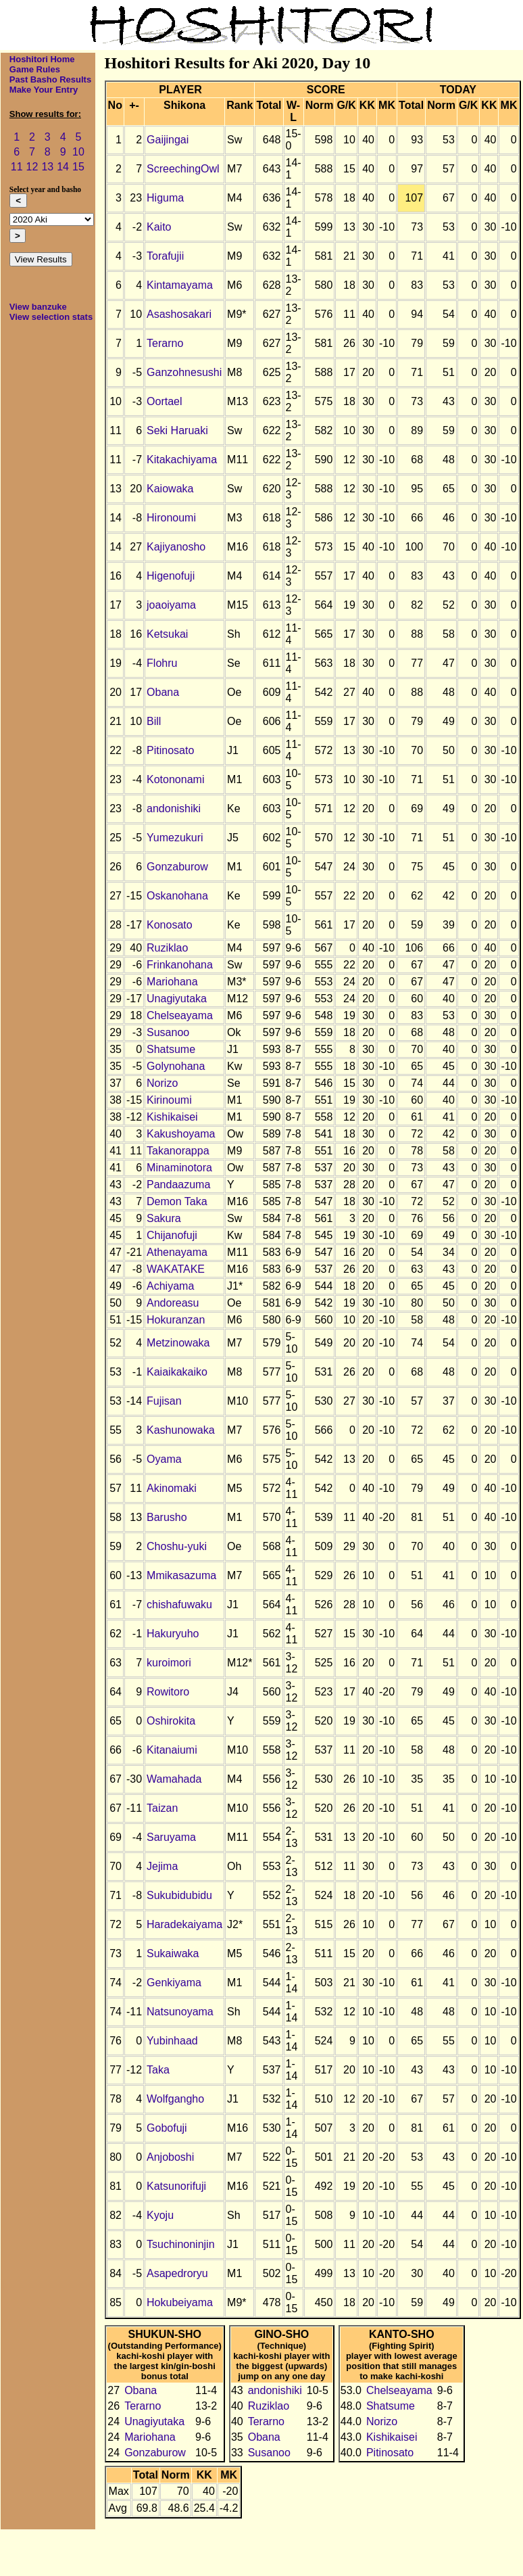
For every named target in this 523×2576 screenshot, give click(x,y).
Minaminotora (179, 1167)
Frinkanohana (180, 964)
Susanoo (168, 1032)
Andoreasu (173, 1303)
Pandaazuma (178, 1184)
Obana (163, 692)
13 (47, 166)
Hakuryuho (173, 1633)
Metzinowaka (178, 1343)
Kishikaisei (172, 1117)
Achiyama (170, 1286)
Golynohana (176, 1066)
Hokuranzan (176, 1320)
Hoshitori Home (42, 59)
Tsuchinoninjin (181, 2244)
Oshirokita (171, 1721)
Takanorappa (178, 1150)
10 (78, 152)
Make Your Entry (43, 90)
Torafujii (165, 256)
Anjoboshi (170, 2157)
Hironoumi (171, 517)
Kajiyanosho (176, 547)
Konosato (170, 925)
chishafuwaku (179, 1604)
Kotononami (175, 779)
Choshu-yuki (177, 1546)
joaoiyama (171, 605)
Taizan (162, 1808)
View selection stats (51, 317)
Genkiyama (174, 1982)
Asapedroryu (177, 2273)
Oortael (164, 401)
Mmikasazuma (181, 1575)
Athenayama (177, 1252)
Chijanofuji (172, 1235)
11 (17, 166)
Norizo (162, 1083)
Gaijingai (168, 139)
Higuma (165, 198)
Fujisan (164, 1401)
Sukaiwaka (173, 1953)
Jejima (162, 1866)
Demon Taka (177, 1201)
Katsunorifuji (176, 2186)
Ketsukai (167, 634)
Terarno (165, 343)
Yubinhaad (172, 2040)
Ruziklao (167, 948)
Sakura (164, 1218)
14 (63, 166)
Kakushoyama (181, 1134)
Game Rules (34, 69)
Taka (158, 2070)
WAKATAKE (176, 1269)
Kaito (159, 227)
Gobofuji (167, 2128)
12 (32, 166)
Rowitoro (168, 1691)
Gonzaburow (177, 866)
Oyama (164, 1459)
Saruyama (171, 1837)
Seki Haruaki (177, 430)
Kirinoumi (169, 1100)
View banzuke (38, 307)
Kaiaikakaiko (177, 1372)
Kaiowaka (170, 488)
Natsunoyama (180, 2011)
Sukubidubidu (179, 1895)
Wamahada (174, 1779)
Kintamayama (180, 285)
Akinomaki (172, 1488)
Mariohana (172, 981)
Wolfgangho (175, 2099)
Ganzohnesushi (184, 372)
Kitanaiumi (172, 1750)
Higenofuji (171, 576)
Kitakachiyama (182, 459)
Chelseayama (180, 1015)
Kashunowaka (181, 1430)
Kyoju (160, 2215)
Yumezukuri (175, 837)
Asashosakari (179, 314)
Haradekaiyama (184, 1924)
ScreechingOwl (183, 168)
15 (78, 166)
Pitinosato (170, 750)
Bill (154, 721)
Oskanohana (177, 895)
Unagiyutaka (177, 998)
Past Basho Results (50, 79)
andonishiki (174, 808)
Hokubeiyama (180, 2302)
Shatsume (171, 1049)
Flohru (162, 663)
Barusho (167, 1517)
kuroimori (169, 1662)
